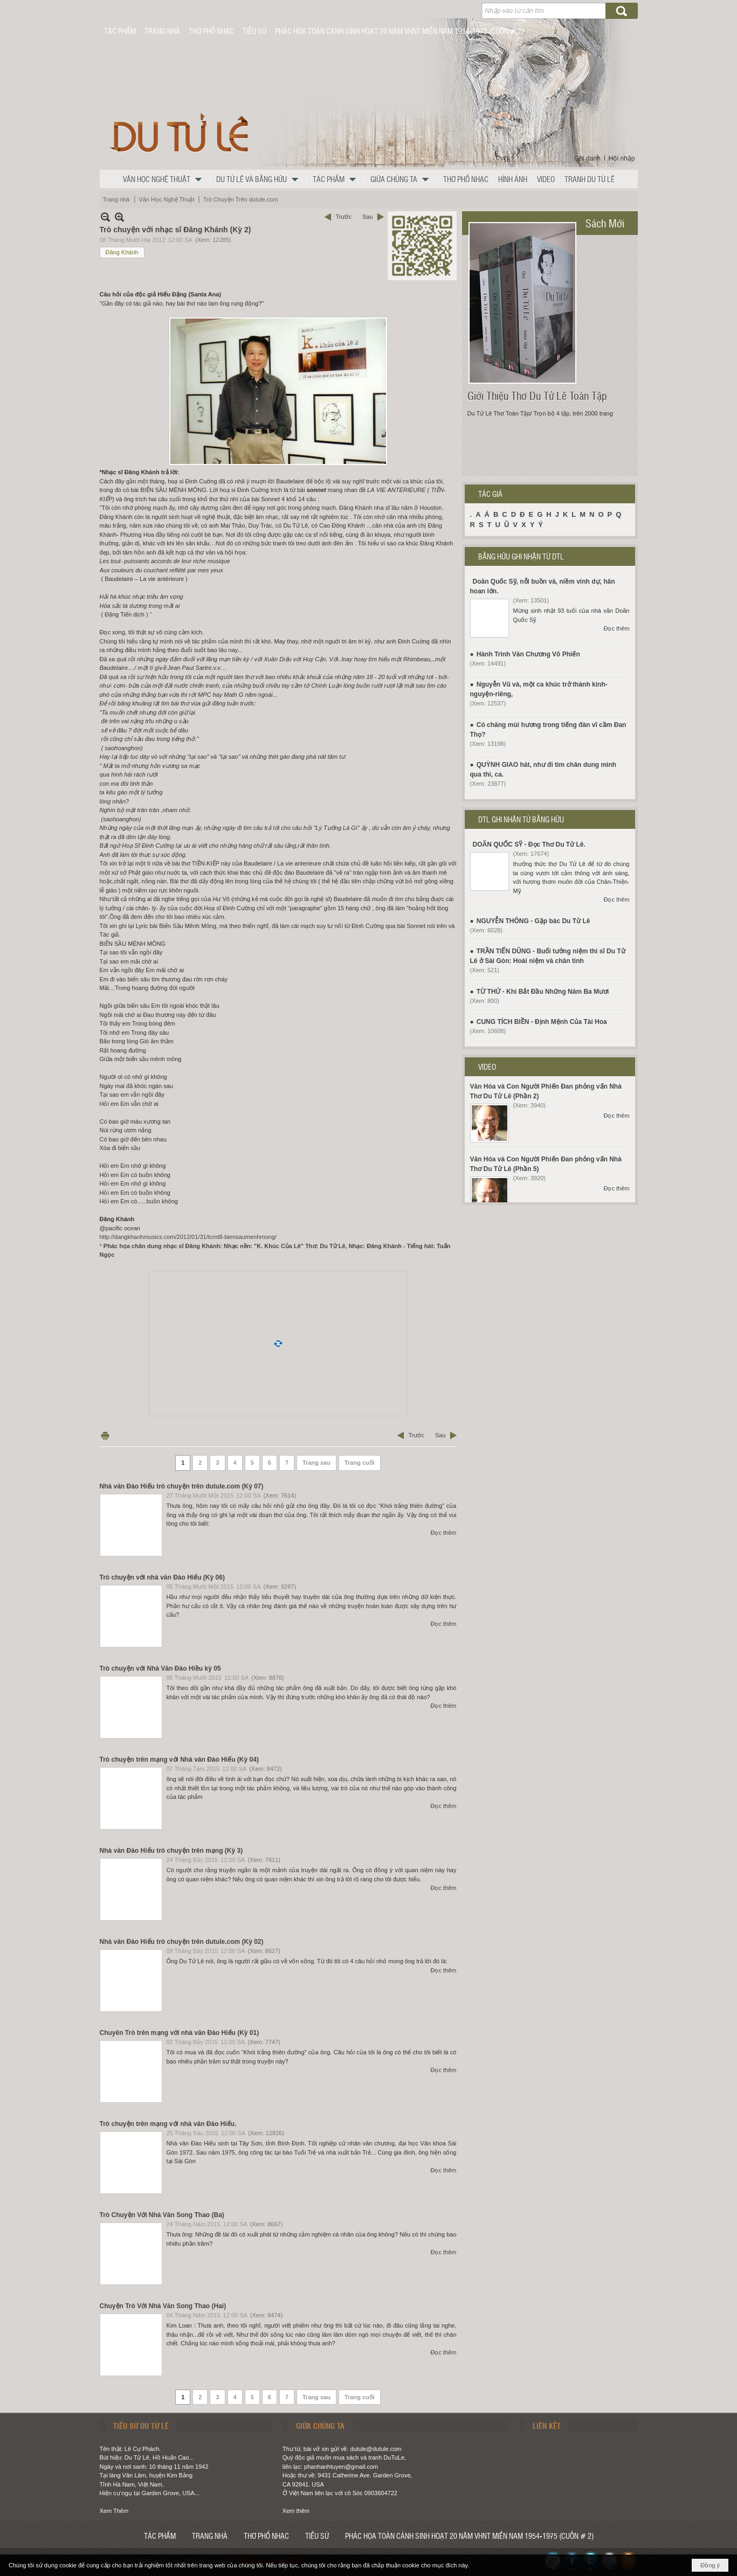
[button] (165, 179)
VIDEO (487, 1066)
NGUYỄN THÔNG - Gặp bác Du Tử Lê (533, 921)
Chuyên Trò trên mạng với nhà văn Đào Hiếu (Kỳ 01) (179, 2033)
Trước (343, 216)
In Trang (105, 1435)
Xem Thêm (114, 2511)
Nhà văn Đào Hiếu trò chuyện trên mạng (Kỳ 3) (171, 1850)
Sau (367, 216)
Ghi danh (587, 158)
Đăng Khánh (122, 252)
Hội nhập (622, 158)
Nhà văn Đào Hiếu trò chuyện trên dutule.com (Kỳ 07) (182, 1486)
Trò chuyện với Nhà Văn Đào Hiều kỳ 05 (160, 1668)
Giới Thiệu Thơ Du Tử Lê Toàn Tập (537, 396)
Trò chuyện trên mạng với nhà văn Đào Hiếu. (168, 2124)
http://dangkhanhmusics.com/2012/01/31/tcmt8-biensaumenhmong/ (188, 1237)
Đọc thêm (444, 1532)
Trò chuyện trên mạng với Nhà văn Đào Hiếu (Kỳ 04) (179, 1759)
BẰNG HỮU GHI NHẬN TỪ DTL (521, 556)
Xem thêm (296, 2511)
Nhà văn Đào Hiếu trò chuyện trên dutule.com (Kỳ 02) (182, 1941)
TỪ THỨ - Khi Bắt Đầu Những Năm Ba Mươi (543, 991)
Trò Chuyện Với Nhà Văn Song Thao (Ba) (162, 2215)
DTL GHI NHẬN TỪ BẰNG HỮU (521, 819)
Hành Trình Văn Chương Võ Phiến (528, 654)
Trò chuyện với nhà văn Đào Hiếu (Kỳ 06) (162, 1577)
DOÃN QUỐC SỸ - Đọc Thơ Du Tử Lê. (529, 844)
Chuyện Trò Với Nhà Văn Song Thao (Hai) (163, 2306)
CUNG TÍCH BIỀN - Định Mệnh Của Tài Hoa (542, 1022)
